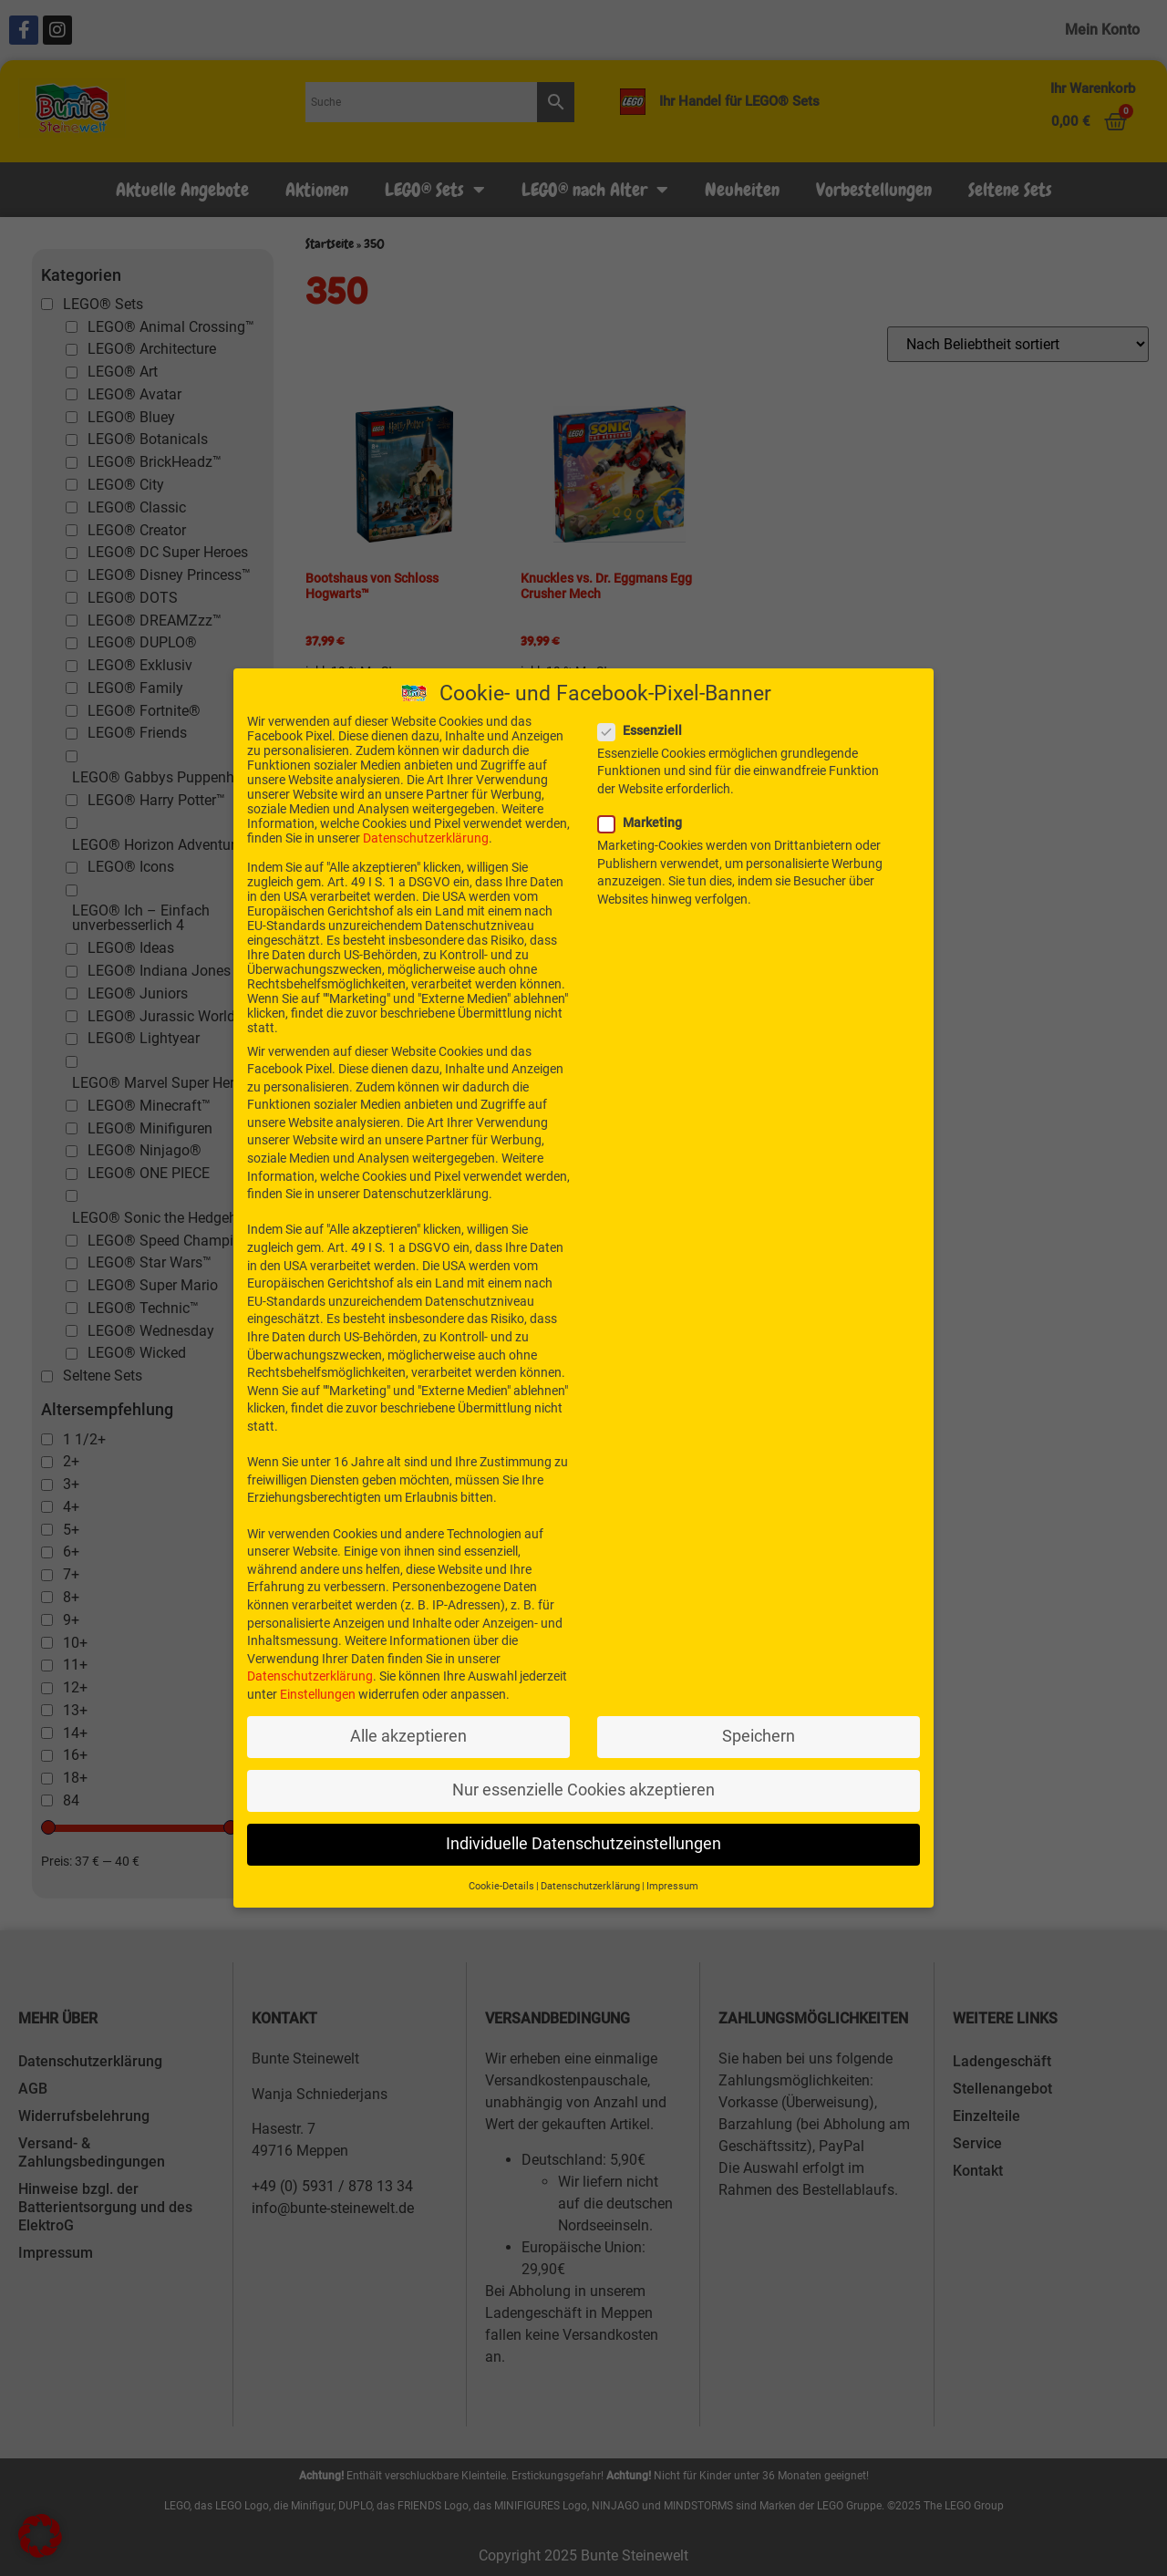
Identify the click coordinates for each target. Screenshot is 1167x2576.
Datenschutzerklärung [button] (590, 1882)
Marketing (645, 818)
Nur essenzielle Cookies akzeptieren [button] (583, 1785)
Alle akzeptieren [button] (408, 1732)
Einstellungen (318, 1689)
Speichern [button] (758, 1732)
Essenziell (645, 726)
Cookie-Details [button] (501, 1882)
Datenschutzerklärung (426, 833)
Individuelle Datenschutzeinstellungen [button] (583, 1839)
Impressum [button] (672, 1882)
